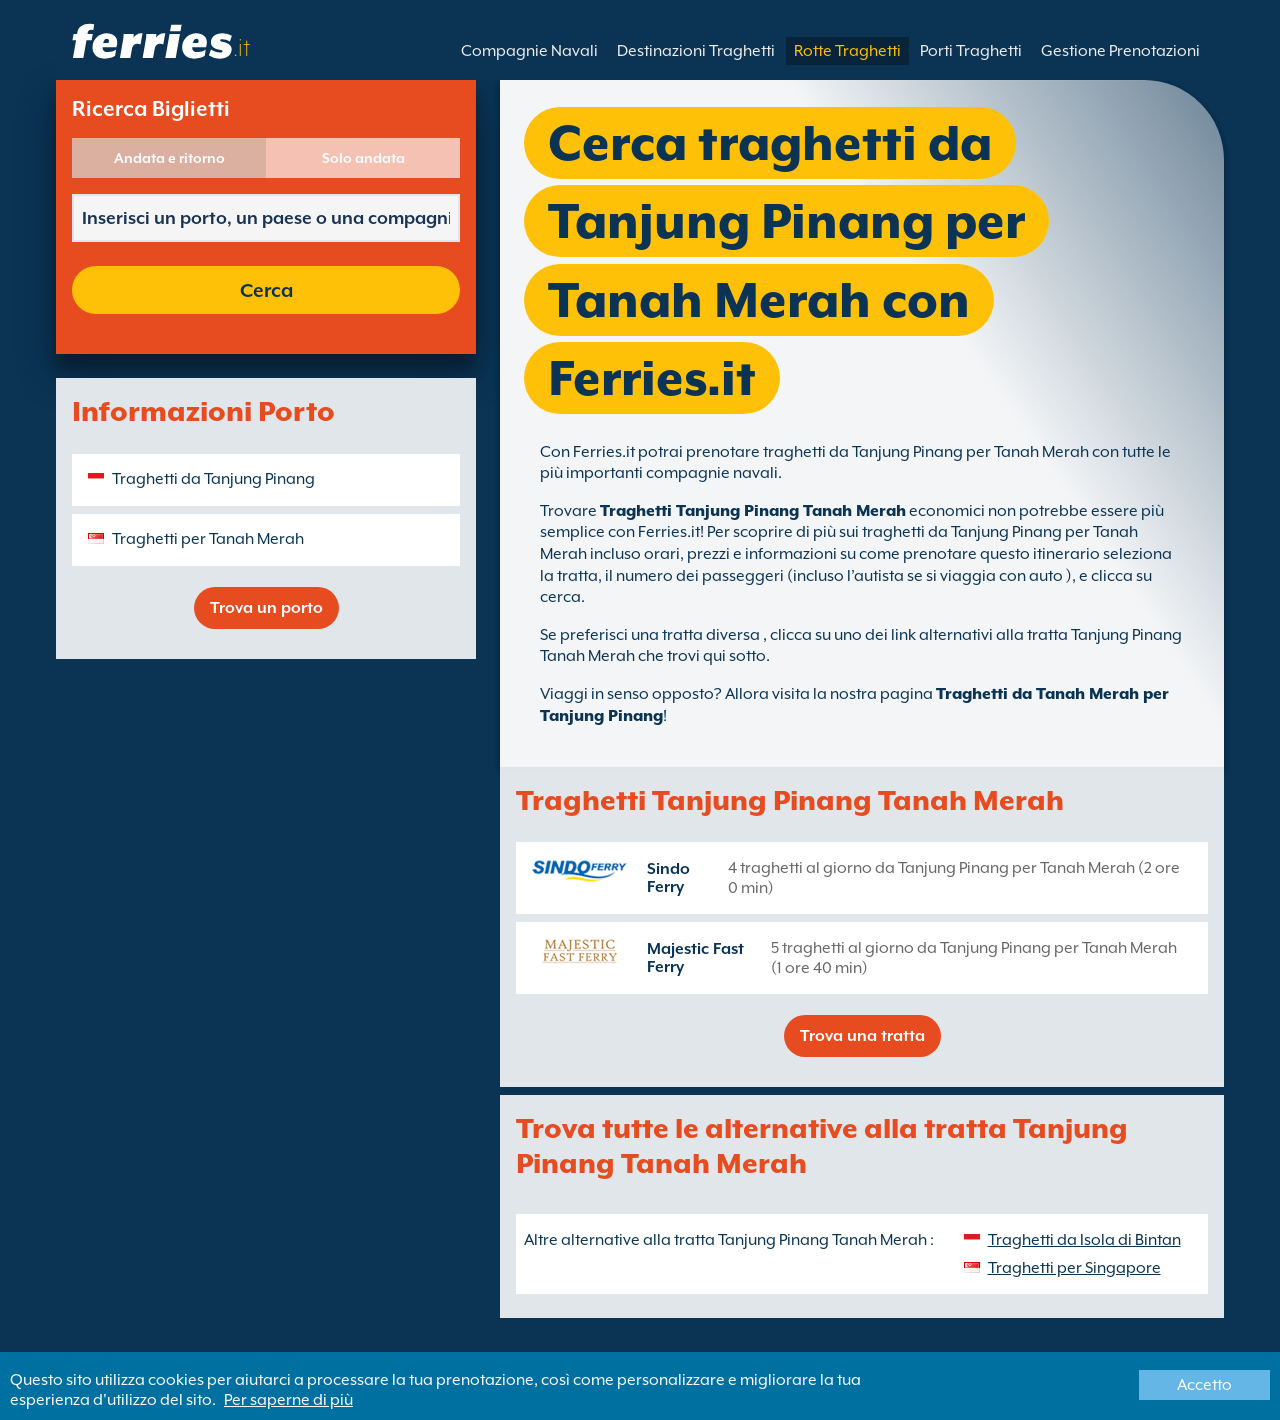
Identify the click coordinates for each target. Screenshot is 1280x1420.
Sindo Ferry (668, 878)
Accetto (1204, 1385)
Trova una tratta (862, 1036)
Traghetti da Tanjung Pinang (213, 479)
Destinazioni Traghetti (696, 51)
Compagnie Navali (529, 51)
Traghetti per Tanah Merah (208, 539)
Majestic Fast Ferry (695, 958)
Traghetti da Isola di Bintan (1084, 1240)
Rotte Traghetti (847, 51)
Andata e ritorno (169, 158)
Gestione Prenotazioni (1120, 51)
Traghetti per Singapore (1074, 1268)
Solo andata (363, 158)
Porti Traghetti (971, 51)
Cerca (266, 290)
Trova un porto (266, 608)
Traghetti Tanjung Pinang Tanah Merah (753, 511)
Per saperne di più (288, 1400)
